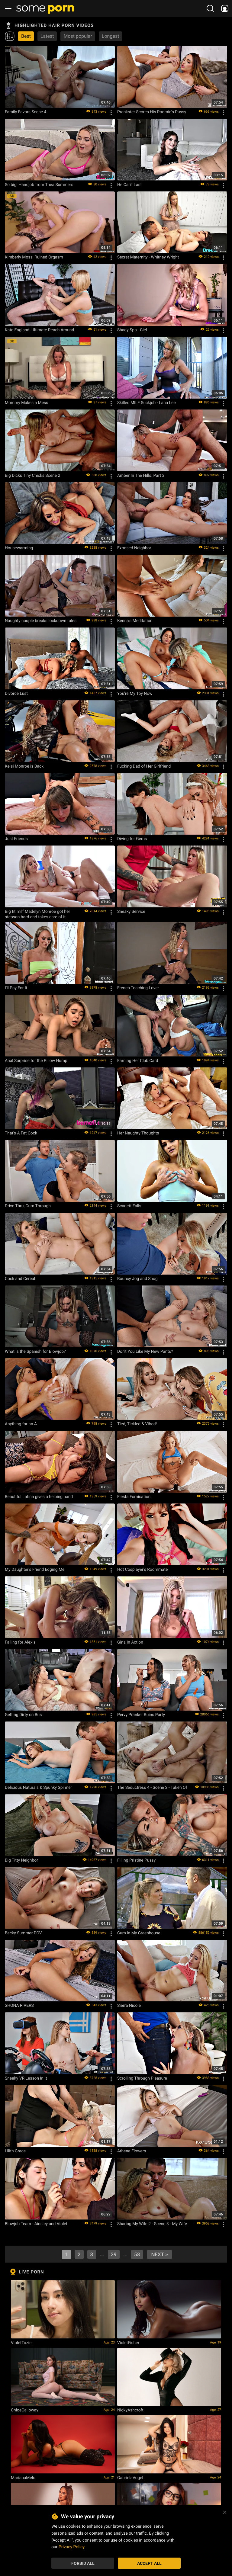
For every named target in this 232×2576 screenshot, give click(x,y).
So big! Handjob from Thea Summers (39, 184)
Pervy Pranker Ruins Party (141, 1714)
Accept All (149, 2563)
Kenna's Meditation (135, 620)
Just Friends (16, 838)
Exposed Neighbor (134, 547)
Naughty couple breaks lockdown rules (40, 620)
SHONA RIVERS (19, 2005)
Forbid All (83, 2563)
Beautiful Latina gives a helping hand (39, 1496)
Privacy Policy (72, 2546)
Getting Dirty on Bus (23, 1714)
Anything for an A (21, 1423)
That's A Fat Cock (21, 1133)
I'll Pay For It (16, 987)
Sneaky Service (131, 911)
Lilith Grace (15, 2151)
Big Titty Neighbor (21, 1860)
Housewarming (19, 547)
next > (159, 2254)
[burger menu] (8, 8)
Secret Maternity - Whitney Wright (148, 257)
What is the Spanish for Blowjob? (35, 1351)
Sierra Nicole (129, 2005)
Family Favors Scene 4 (25, 111)
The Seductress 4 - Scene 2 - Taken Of (152, 1787)
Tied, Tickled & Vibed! (137, 1423)
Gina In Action (130, 1642)
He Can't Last (129, 184)
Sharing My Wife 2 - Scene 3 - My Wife (152, 2223)
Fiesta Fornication (133, 1496)
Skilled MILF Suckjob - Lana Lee (146, 402)
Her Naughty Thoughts (138, 1133)
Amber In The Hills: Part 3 (140, 475)
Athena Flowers (131, 2151)
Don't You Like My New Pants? (145, 1351)
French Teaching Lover (138, 987)
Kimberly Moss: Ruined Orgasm (34, 257)
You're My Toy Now (134, 693)
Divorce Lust (16, 693)
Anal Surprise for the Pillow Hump (36, 1060)
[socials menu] (225, 8)
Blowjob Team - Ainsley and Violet (36, 2223)
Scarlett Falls (129, 1205)
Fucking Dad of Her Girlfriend (144, 766)
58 (137, 2254)
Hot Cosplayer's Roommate (142, 1569)
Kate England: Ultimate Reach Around (39, 329)
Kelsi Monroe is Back (24, 766)
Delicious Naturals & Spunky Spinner (38, 1787)
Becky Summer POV (23, 1933)
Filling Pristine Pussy (136, 1860)
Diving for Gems (132, 838)
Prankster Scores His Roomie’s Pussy (151, 111)
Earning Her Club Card (137, 1060)
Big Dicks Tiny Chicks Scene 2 (32, 475)
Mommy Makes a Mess (26, 402)
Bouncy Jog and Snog (137, 1278)
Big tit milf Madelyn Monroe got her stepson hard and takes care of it (37, 914)
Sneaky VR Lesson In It (26, 2078)
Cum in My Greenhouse (138, 1933)
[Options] (111, 112)
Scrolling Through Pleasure (142, 2078)
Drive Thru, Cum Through (28, 1205)
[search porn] (210, 8)
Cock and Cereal (20, 1278)
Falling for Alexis (20, 1642)
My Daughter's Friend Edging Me (34, 1569)
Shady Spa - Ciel (132, 329)
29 (114, 2254)
